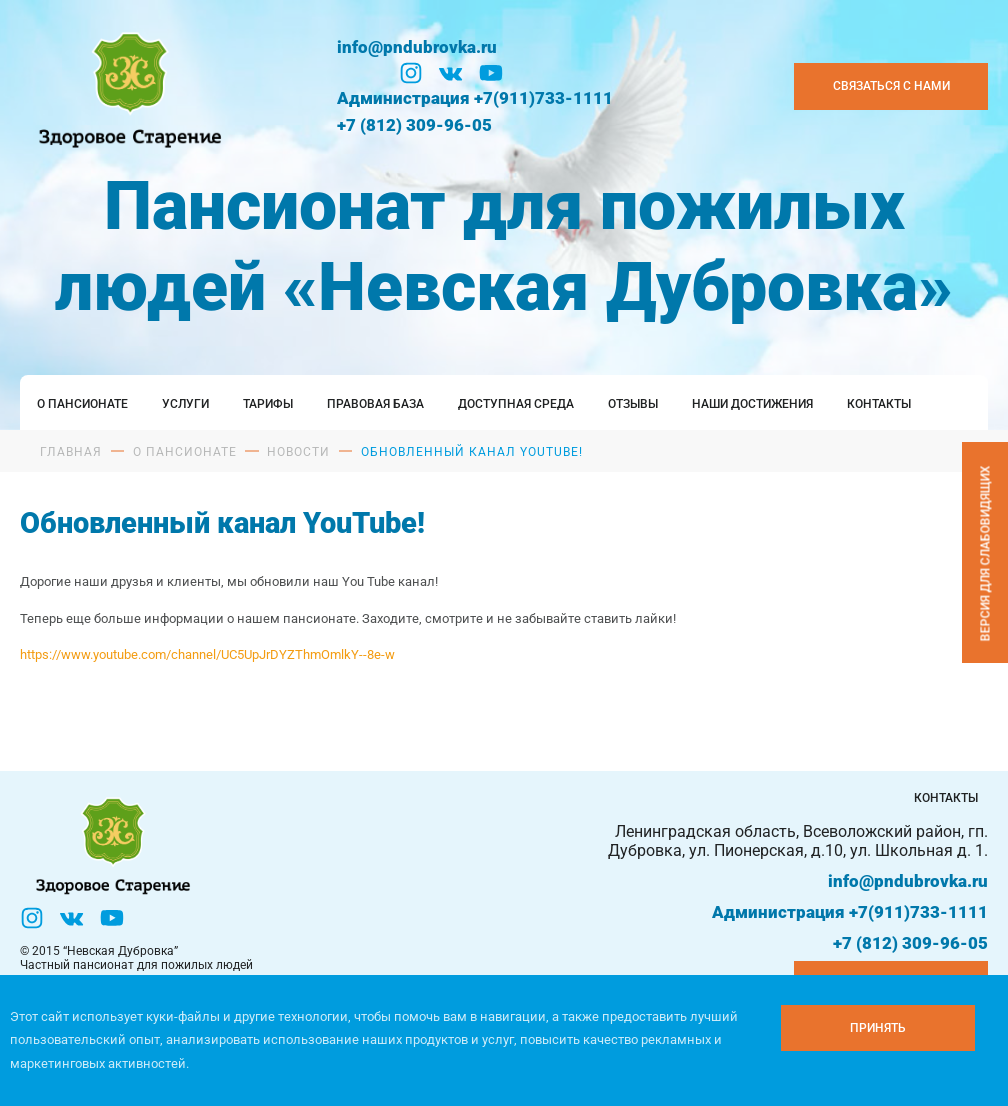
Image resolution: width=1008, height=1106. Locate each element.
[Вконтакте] (451, 73)
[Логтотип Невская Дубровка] (126, 86)
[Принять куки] (878, 1028)
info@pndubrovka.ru (417, 47)
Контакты (879, 404)
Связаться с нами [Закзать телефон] (891, 86)
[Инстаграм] (411, 73)
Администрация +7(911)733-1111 (475, 98)
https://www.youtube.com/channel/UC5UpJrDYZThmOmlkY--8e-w (207, 654)
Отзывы (633, 404)
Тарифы (268, 404)
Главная (71, 452)
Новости (298, 452)
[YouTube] (491, 73)
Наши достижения (752, 404)
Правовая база (375, 404)
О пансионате (82, 404)
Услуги (185, 404)
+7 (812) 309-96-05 (414, 125)
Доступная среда (516, 404)
